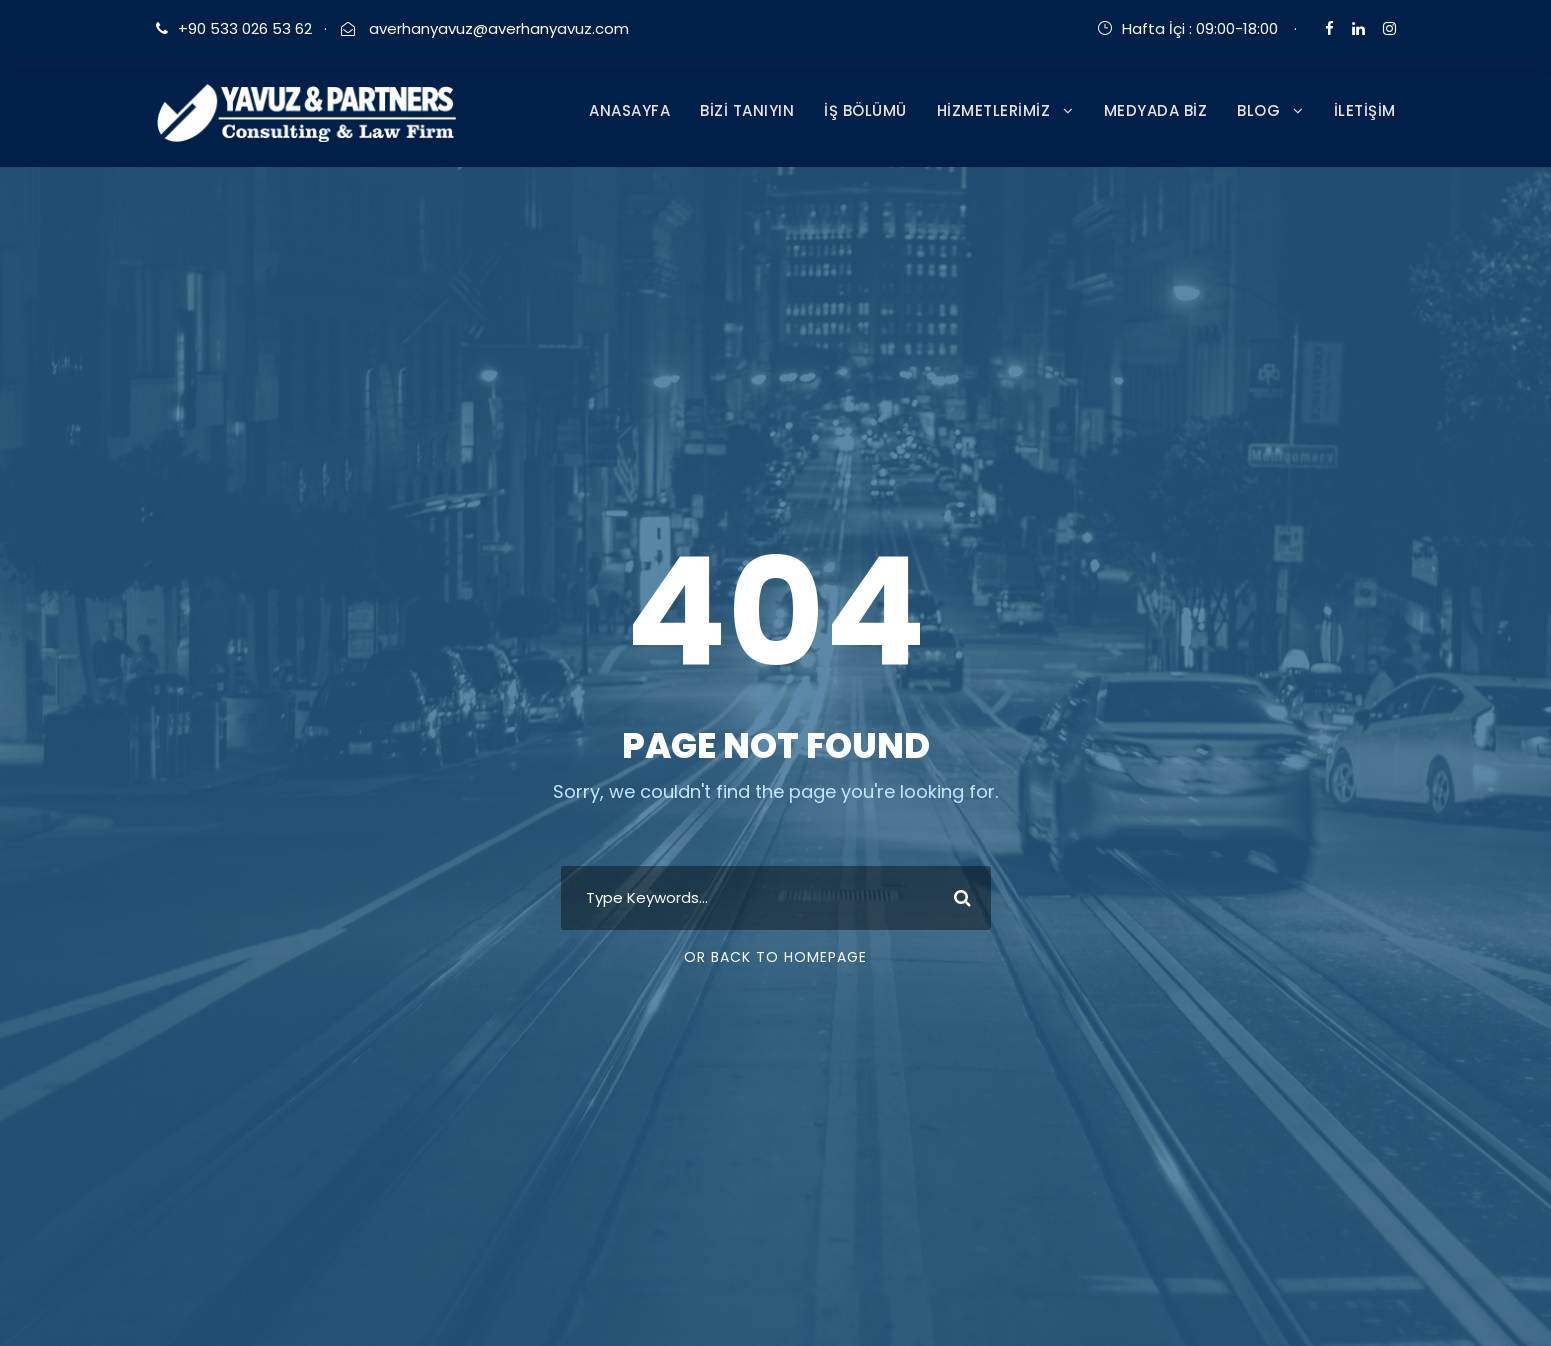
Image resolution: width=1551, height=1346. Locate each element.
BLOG (1258, 110)
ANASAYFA (629, 110)
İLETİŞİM (1365, 110)
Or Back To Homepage (775, 957)
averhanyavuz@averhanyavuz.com (497, 28)
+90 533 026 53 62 (245, 28)
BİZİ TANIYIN (747, 110)
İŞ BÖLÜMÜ (865, 110)
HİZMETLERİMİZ (994, 110)
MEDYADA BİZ (1156, 110)
